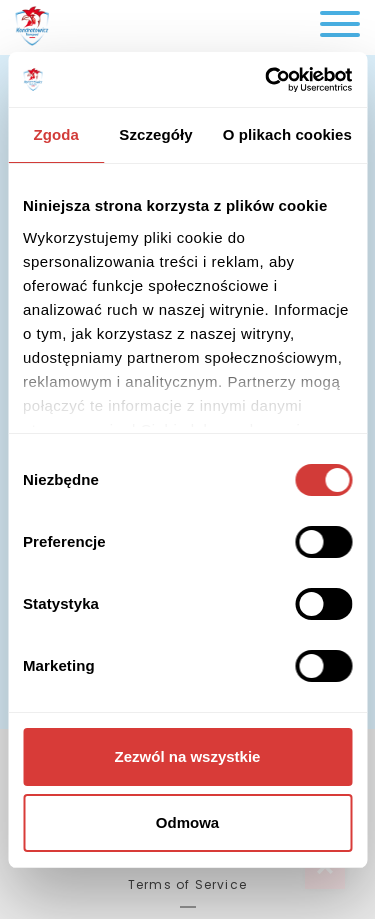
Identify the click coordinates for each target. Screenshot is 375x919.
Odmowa (187, 822)
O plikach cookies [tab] (287, 134)
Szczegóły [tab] (155, 134)
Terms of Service (187, 884)
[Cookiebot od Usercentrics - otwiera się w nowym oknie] (267, 80)
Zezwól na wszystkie (188, 756)
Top (325, 869)
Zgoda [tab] (56, 134)
